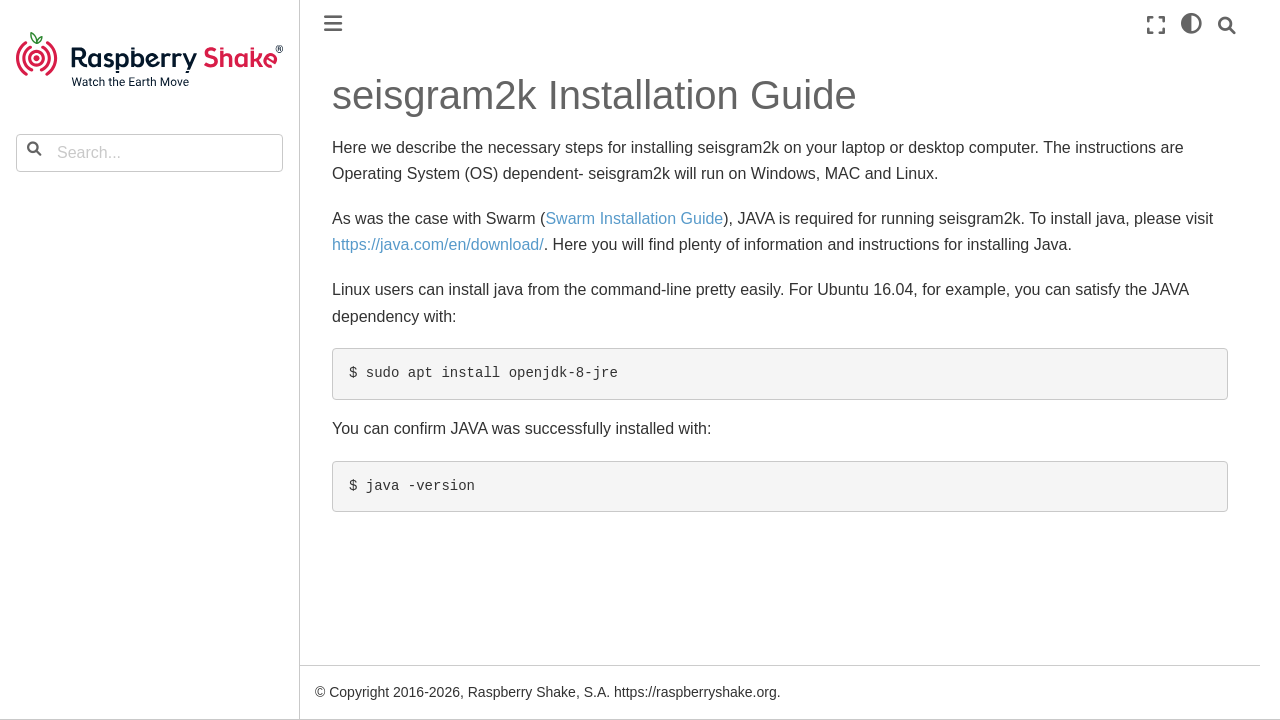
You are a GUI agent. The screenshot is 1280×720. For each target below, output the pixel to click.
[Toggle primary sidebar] (333, 23)
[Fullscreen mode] (1156, 25)
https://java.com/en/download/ (438, 244)
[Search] (1227, 25)
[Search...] (149, 153)
